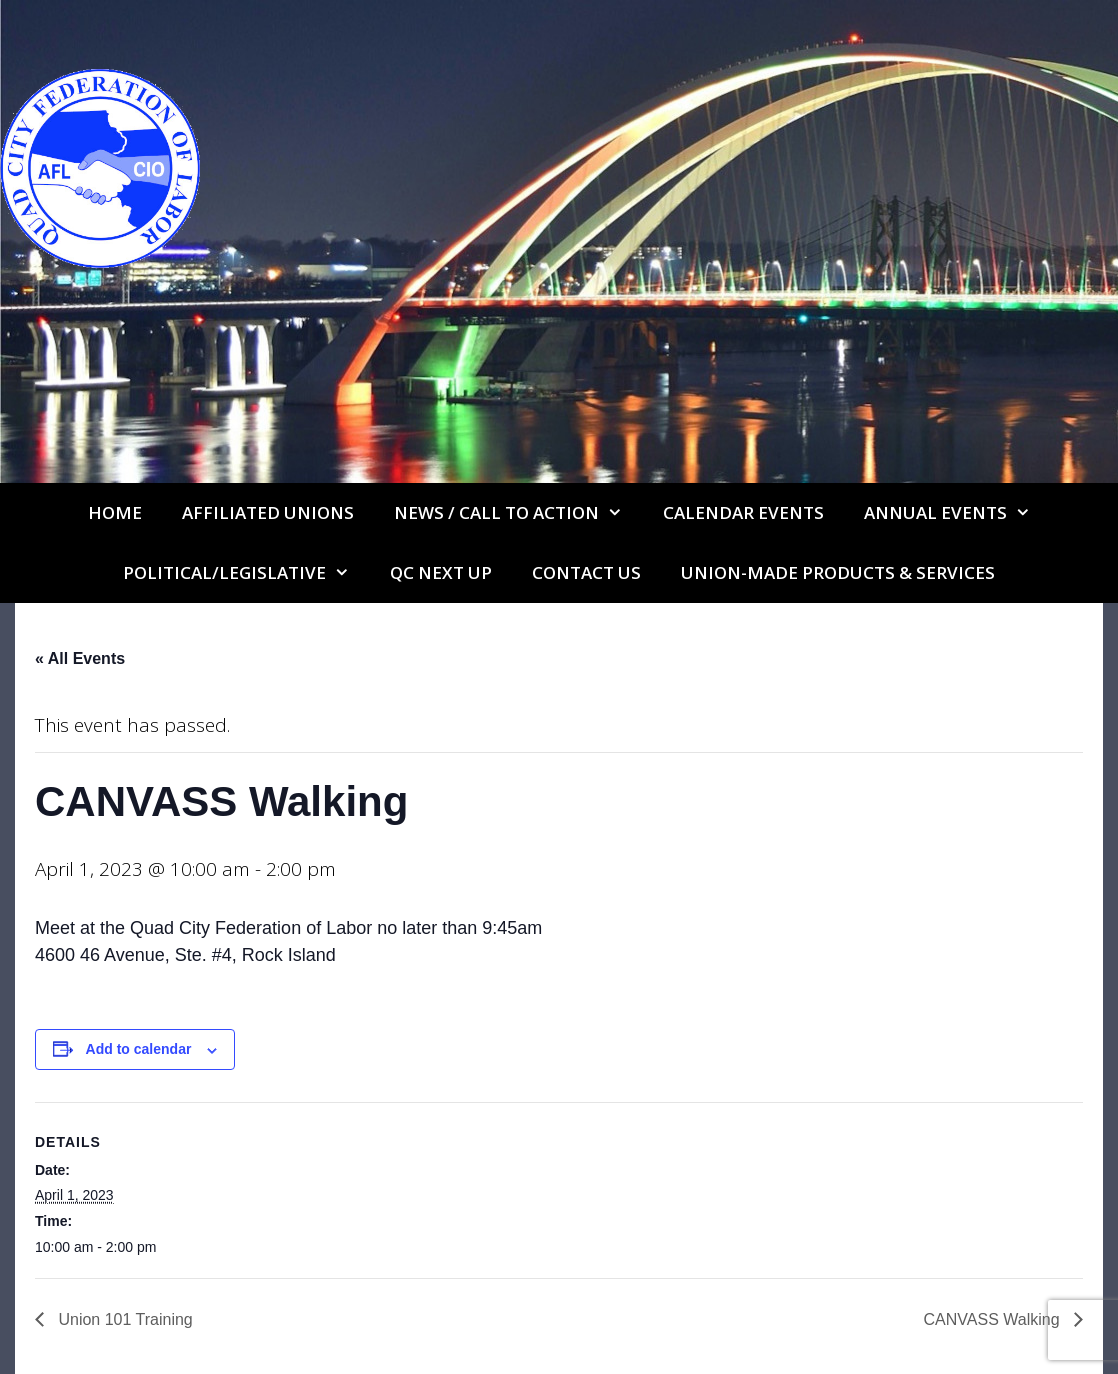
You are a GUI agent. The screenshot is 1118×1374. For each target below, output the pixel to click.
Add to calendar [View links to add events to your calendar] (139, 1049)
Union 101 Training (123, 1319)
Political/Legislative (246, 573)
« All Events (80, 658)
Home (115, 512)
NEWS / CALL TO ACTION (518, 513)
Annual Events (957, 513)
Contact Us (586, 572)
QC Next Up (441, 572)
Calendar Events (743, 512)
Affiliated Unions (268, 512)
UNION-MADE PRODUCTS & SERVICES (838, 572)
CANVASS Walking (994, 1319)
